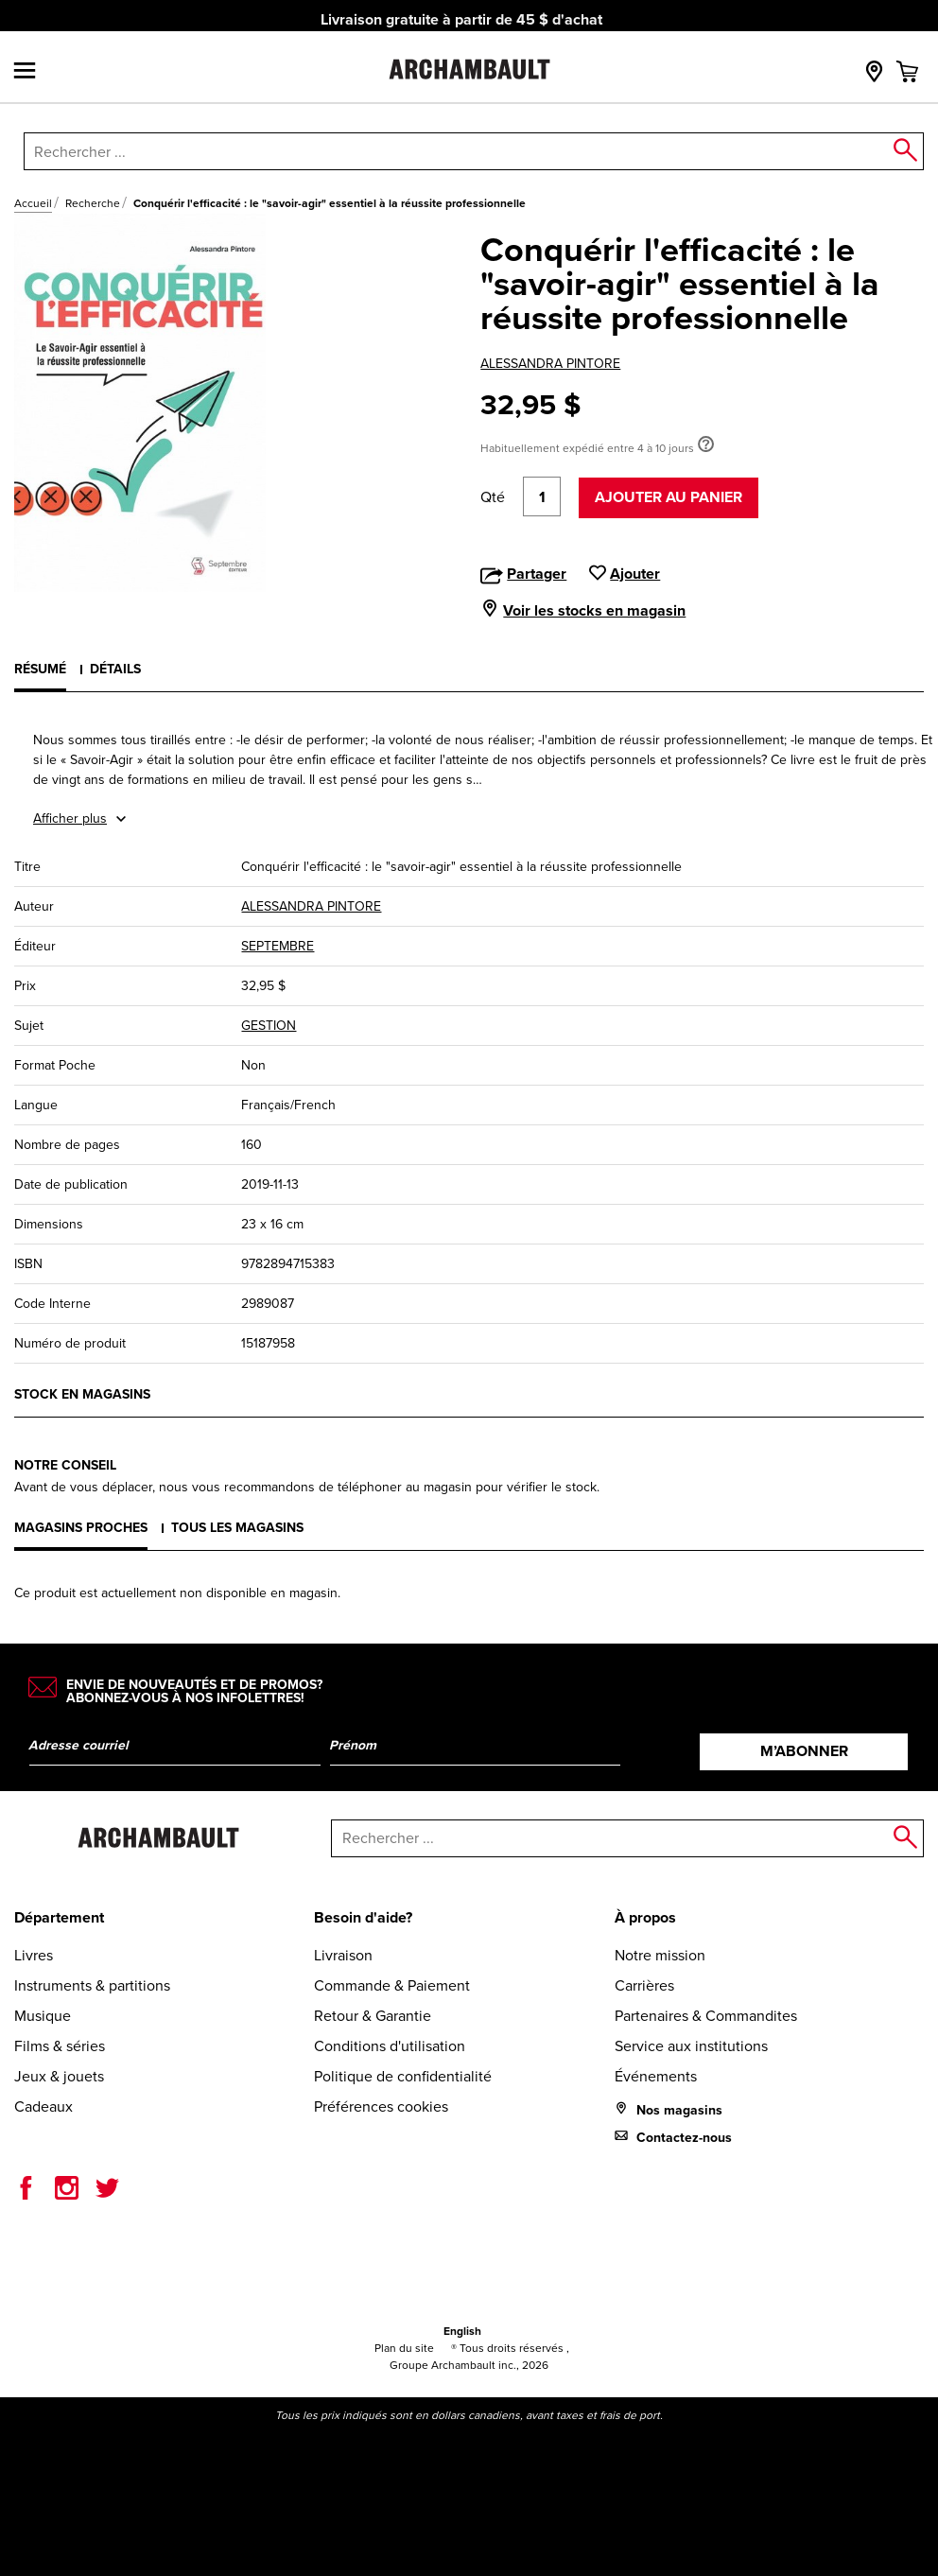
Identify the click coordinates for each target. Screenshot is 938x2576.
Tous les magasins (237, 1528)
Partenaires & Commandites (706, 2016)
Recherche (92, 203)
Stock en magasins (82, 1394)
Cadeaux (43, 2106)
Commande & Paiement (392, 1985)
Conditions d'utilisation (389, 2046)
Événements (656, 2076)
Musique (42, 2016)
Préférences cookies (381, 2106)
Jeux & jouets (59, 2076)
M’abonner (804, 1751)
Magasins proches (81, 1528)
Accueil (33, 203)
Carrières (644, 1985)
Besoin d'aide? (363, 1917)
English (462, 2331)
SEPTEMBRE (277, 946)
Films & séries (59, 2046)
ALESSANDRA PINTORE (550, 364)
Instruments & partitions (92, 1985)
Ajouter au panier (668, 497)
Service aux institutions (691, 2046)
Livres (33, 1955)
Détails (115, 669)
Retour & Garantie (372, 2016)
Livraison (343, 1955)
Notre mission (660, 1955)
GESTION (268, 1026)
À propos (645, 1917)
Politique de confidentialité (403, 2076)
